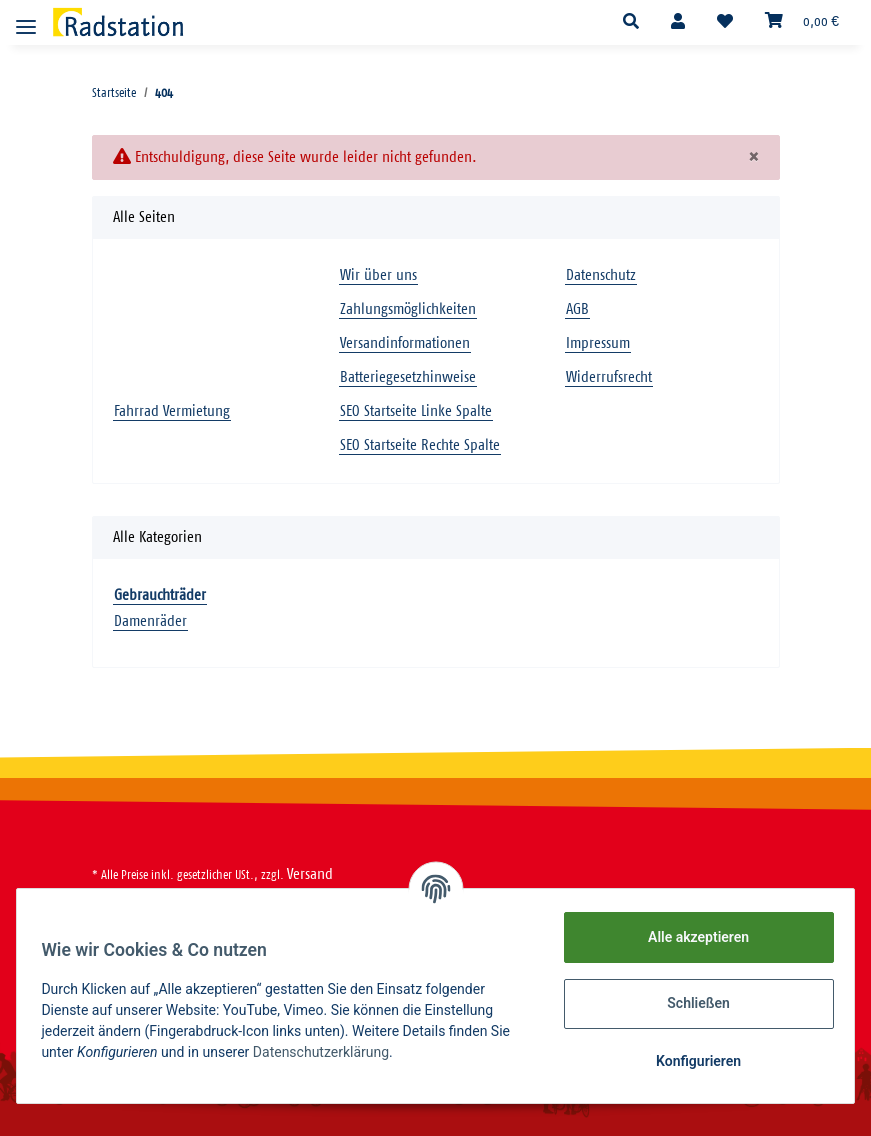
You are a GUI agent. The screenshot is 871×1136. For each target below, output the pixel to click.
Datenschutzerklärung (328, 1052)
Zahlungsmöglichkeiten (408, 309)
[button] (631, 22)
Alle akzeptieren (690, 937)
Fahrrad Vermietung (172, 411)
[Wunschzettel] (725, 22)
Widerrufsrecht (609, 377)
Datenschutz (601, 275)
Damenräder (150, 621)
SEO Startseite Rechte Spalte (420, 445)
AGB (577, 309)
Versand (310, 874)
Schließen (691, 1003)
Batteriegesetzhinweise (408, 377)
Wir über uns (378, 275)
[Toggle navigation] (26, 18)
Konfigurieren (690, 1061)
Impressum (598, 343)
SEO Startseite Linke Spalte (416, 411)
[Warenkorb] (802, 22)
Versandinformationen (405, 343)
